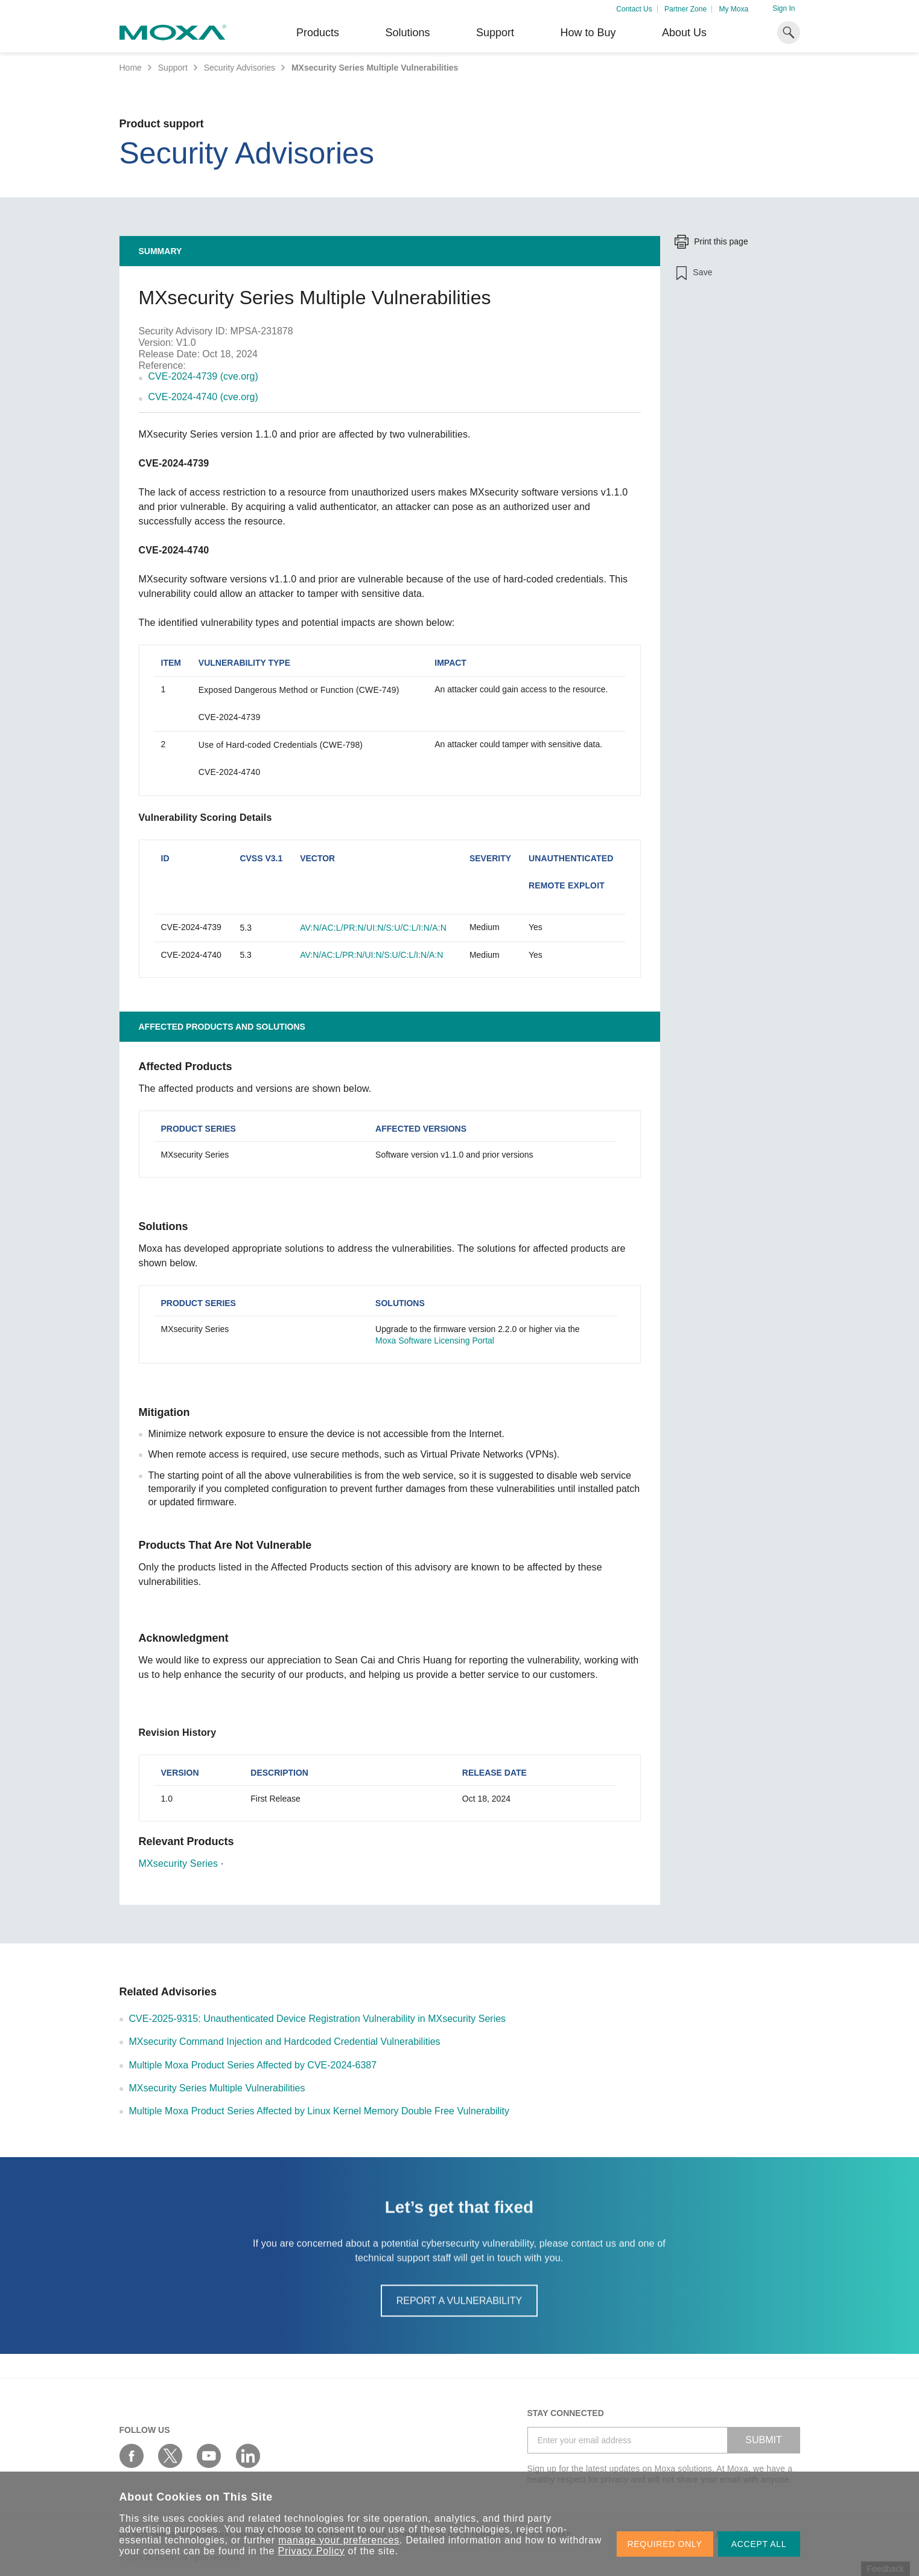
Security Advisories (239, 67)
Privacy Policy (311, 2551)
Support (495, 33)
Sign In (783, 8)
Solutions (407, 33)
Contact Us (634, 9)
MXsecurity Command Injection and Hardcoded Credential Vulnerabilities (284, 2041)
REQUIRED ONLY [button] (665, 2544)
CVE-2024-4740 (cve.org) (203, 397)
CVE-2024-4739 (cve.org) (203, 376)
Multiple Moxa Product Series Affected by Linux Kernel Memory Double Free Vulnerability (319, 2111)
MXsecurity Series (178, 1863)
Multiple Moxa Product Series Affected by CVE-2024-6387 (253, 2065)
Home (130, 67)
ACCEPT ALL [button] (759, 2544)
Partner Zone (685, 9)
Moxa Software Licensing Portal (434, 1340)
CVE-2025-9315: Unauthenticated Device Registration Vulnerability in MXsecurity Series (317, 2018)
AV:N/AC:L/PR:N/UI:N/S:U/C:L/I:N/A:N (373, 928)
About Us (684, 33)
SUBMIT (763, 2440)
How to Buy (587, 33)
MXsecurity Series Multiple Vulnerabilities (217, 2088)
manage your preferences (338, 2540)
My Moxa (733, 9)
